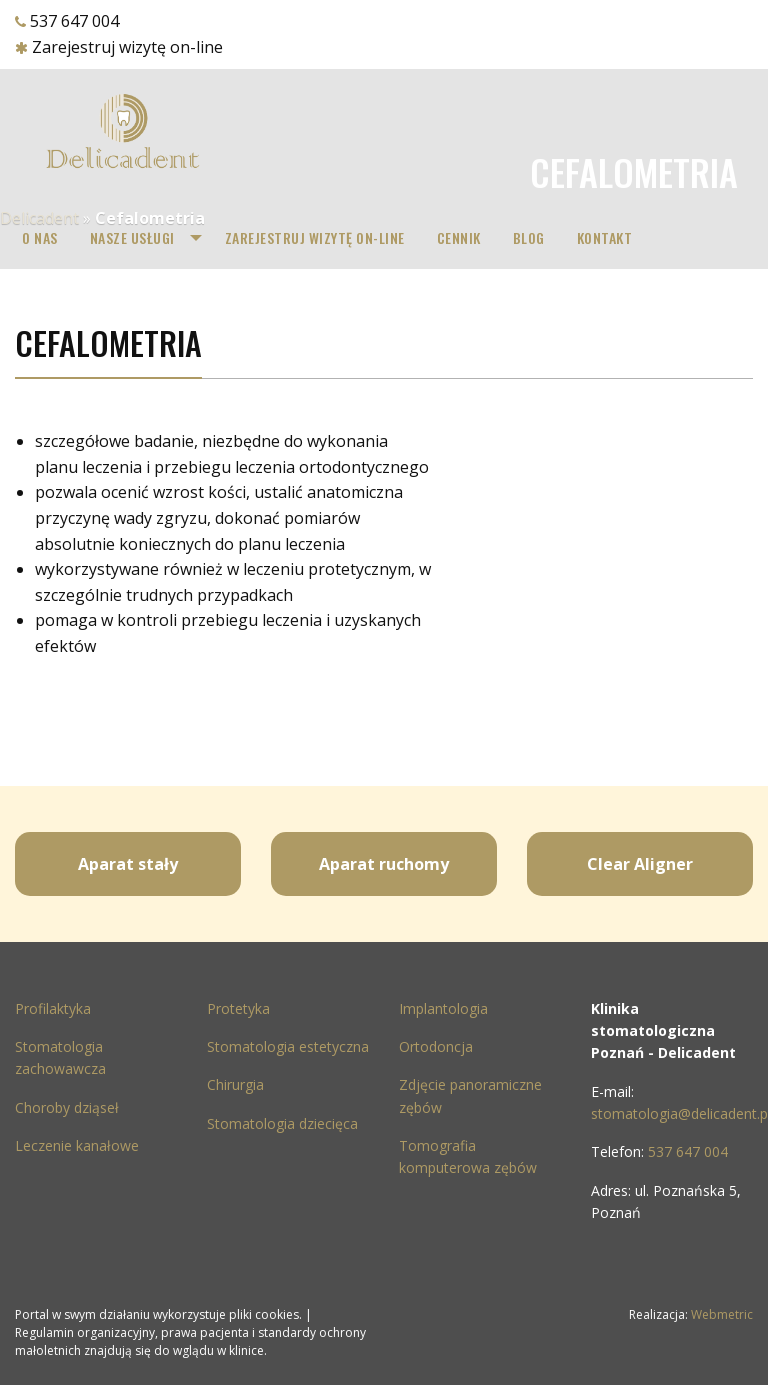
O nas (40, 237)
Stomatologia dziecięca (282, 1123)
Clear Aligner (640, 864)
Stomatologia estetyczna (288, 1046)
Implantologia (443, 1008)
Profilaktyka (53, 1008)
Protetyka (238, 1008)
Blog (529, 237)
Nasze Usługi (132, 237)
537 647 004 (74, 21)
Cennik (459, 237)
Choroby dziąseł (67, 1107)
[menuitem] (40, 238)
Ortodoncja (436, 1046)
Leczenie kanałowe (77, 1145)
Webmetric (722, 1314)
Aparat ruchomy (384, 864)
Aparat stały (128, 864)
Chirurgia (235, 1084)
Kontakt (605, 237)
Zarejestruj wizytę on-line (127, 47)
